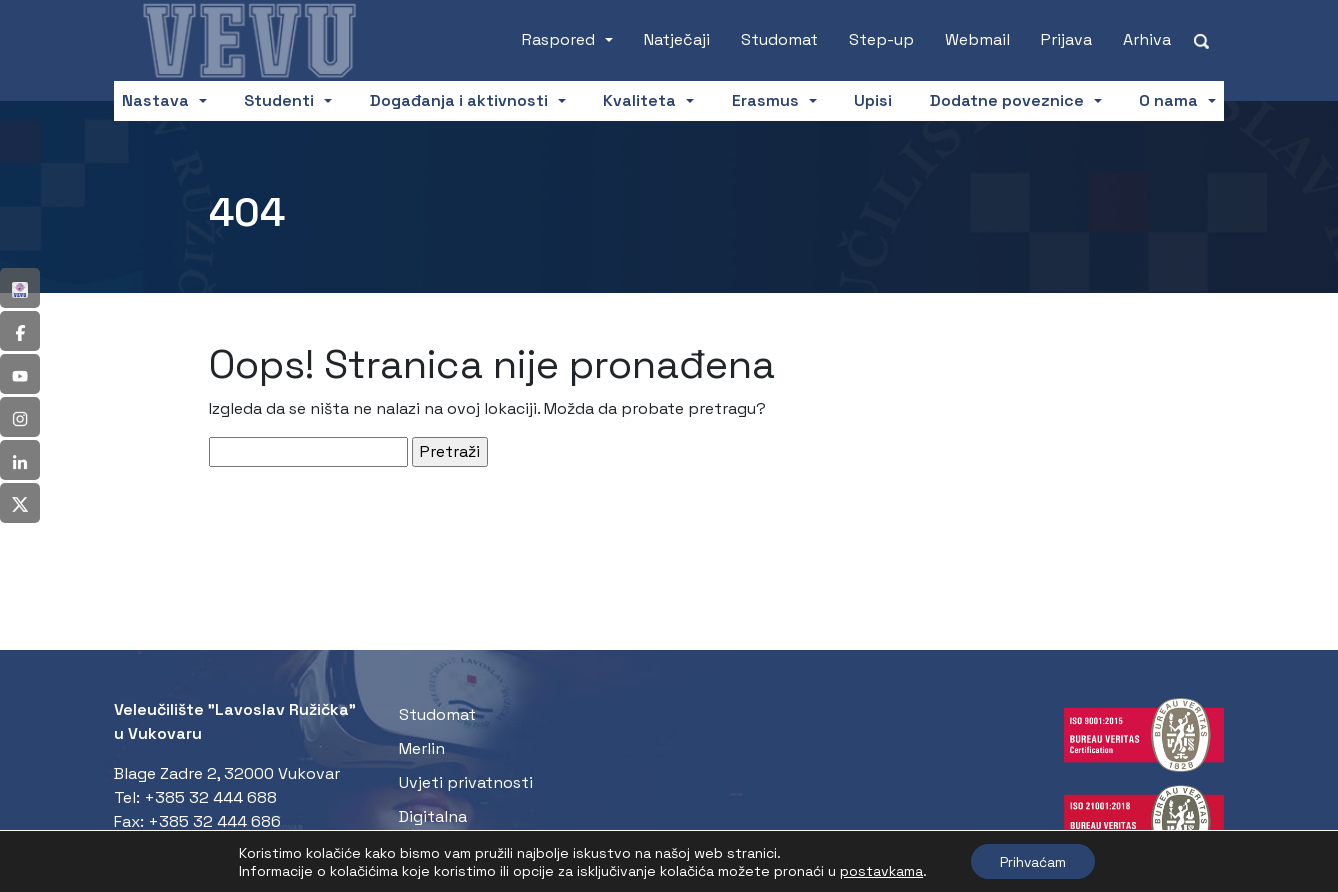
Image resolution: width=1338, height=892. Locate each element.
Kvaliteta (639, 100)
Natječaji (677, 39)
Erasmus (765, 100)
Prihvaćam (1033, 861)
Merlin (422, 748)
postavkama (879, 870)
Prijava (1066, 39)
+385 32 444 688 (210, 797)
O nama (1168, 100)
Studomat (779, 39)
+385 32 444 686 (214, 821)
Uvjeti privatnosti (466, 782)
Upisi (873, 100)
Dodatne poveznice (1007, 100)
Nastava (155, 100)
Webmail (977, 39)
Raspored (558, 39)
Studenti (279, 100)
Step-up (881, 39)
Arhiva (1147, 39)
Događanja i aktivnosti (459, 100)
